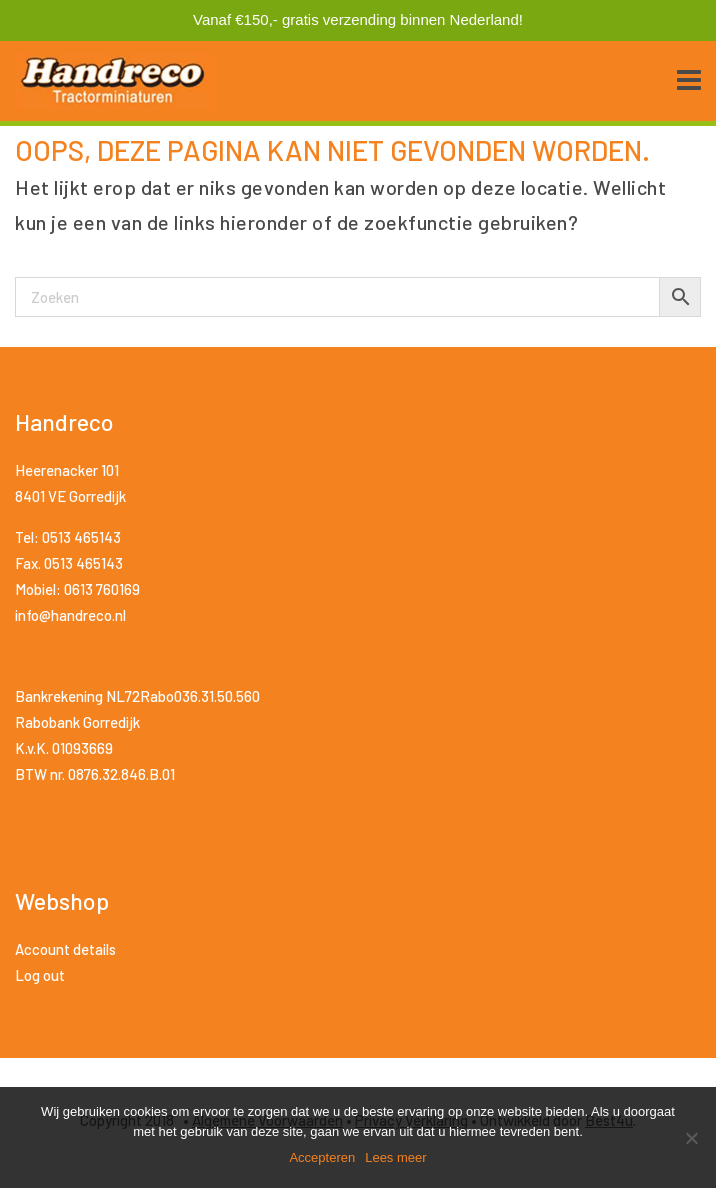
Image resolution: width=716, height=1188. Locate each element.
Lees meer (395, 1157)
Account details (65, 949)
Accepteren (322, 1157)
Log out (40, 975)
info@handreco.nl (70, 615)
